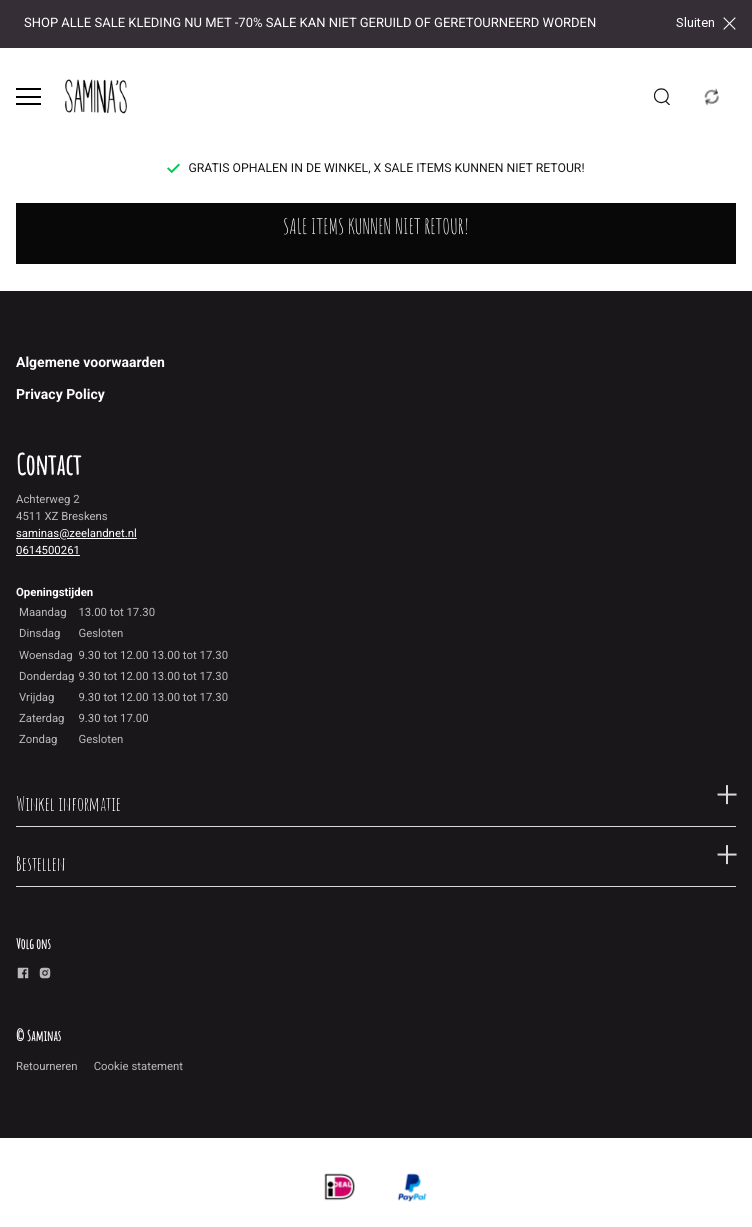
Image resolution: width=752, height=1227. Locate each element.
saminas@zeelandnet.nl (76, 533)
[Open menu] (28, 96)
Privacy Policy (60, 395)
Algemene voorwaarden (90, 363)
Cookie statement (138, 1066)
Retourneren (47, 1066)
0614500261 (48, 550)
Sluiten (706, 23)
